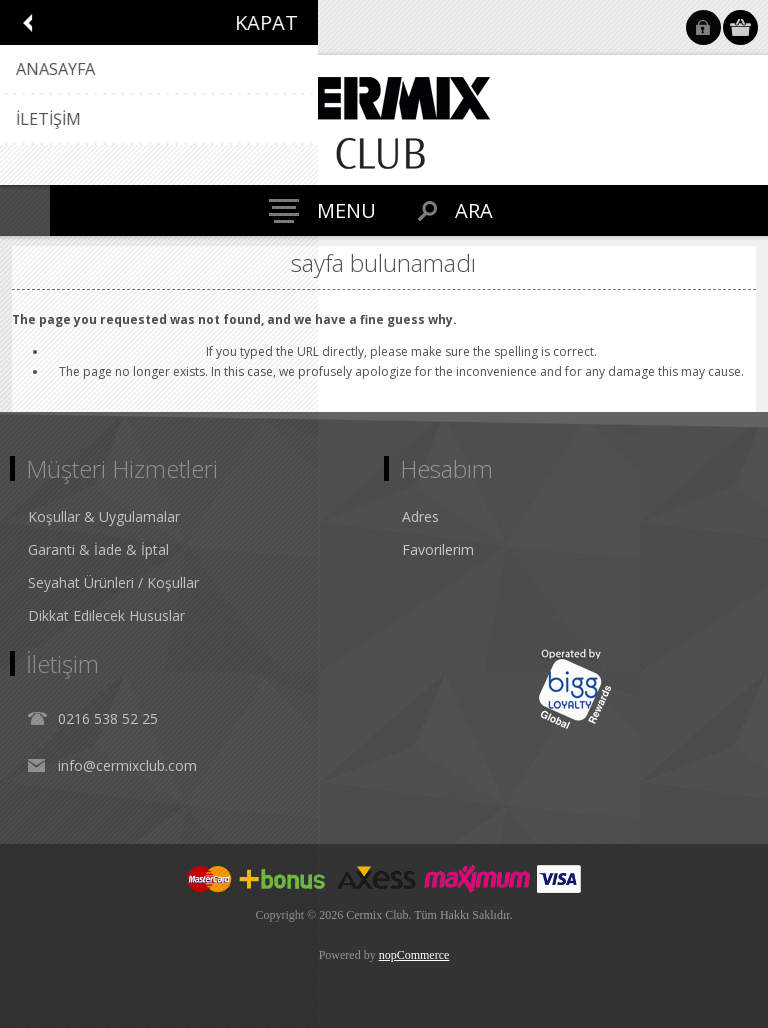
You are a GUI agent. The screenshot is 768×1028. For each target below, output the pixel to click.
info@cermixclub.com (127, 765)
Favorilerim (438, 549)
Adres (420, 516)
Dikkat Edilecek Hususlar (106, 615)
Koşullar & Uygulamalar (104, 516)
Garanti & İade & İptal (98, 549)
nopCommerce (414, 955)
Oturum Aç (703, 27)
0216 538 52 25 (108, 718)
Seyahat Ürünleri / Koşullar (113, 582)
